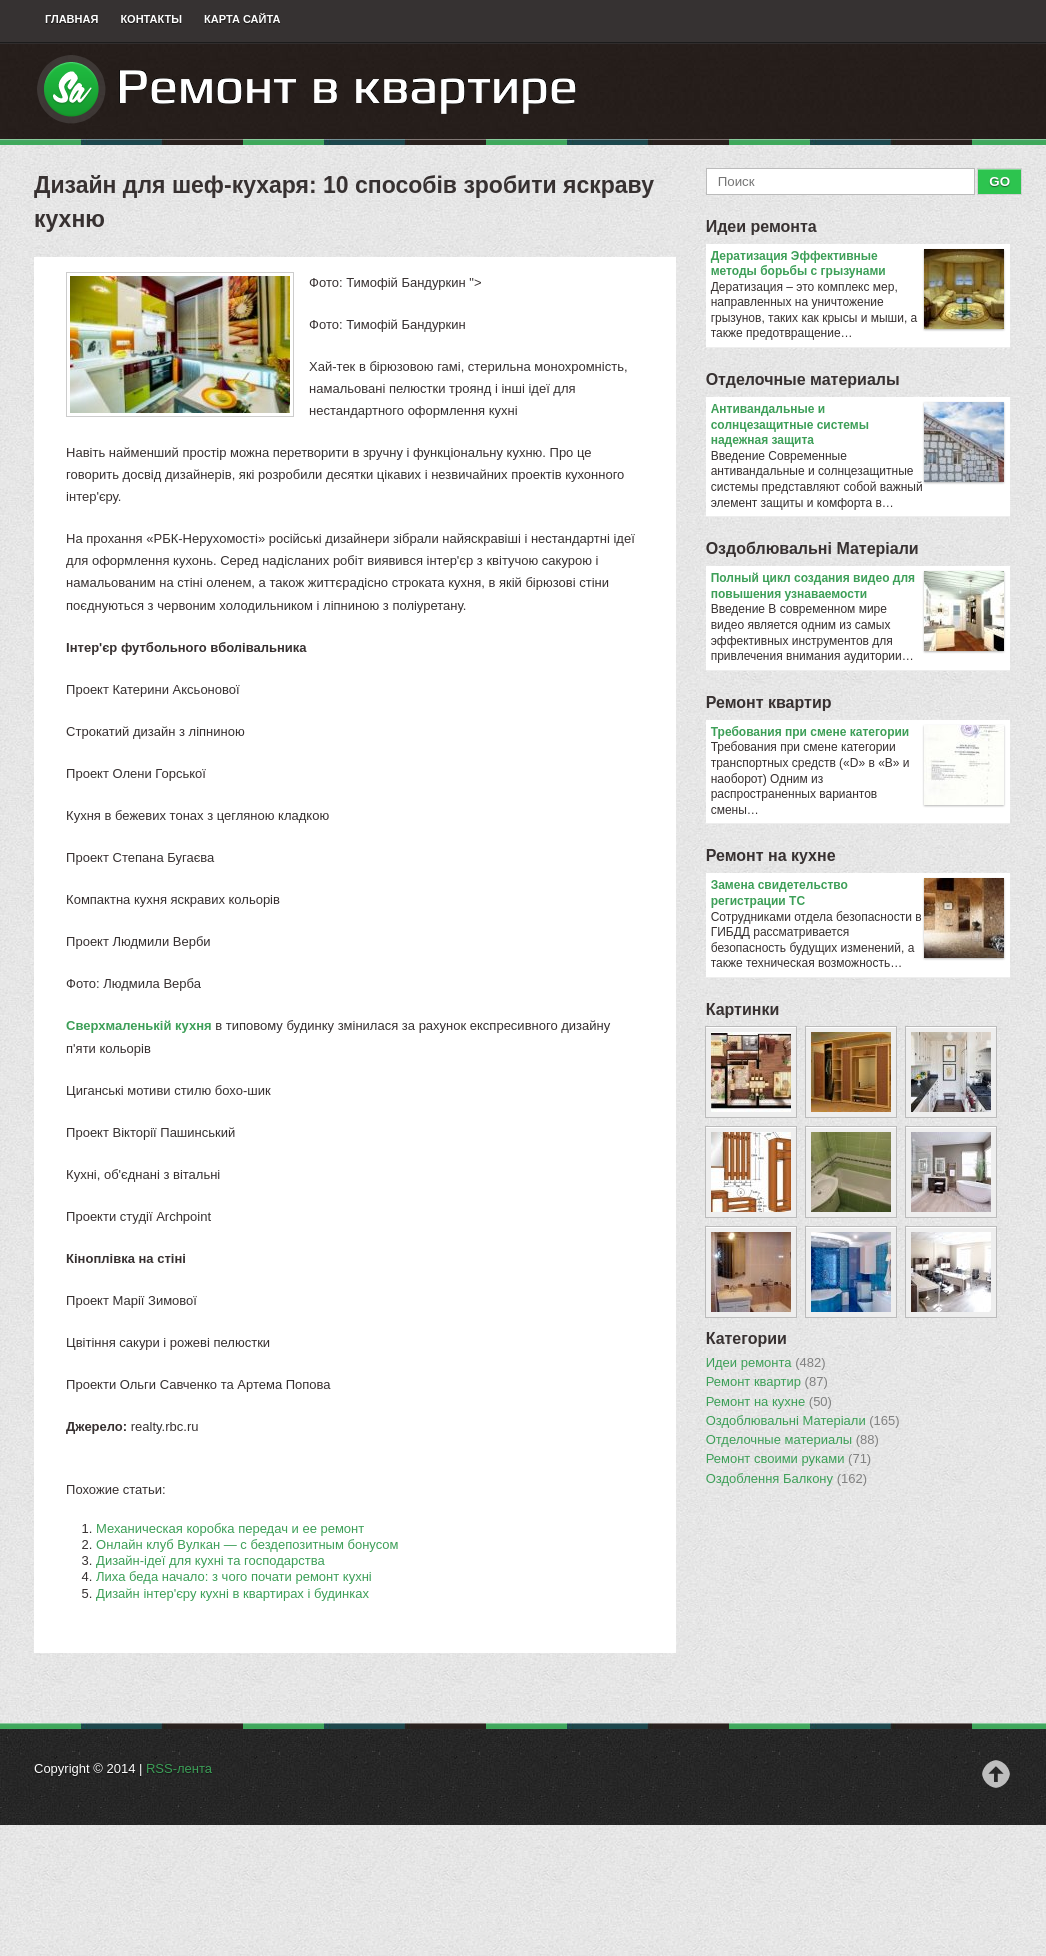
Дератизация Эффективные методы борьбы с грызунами (857, 264)
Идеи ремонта (761, 226)
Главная (71, 19)
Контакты (151, 19)
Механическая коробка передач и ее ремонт (230, 1528)
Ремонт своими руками (789, 1459)
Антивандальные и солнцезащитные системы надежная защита (857, 425)
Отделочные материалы (803, 379)
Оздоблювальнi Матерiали (812, 548)
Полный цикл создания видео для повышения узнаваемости (857, 586)
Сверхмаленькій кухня (139, 1025)
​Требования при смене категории (857, 733)
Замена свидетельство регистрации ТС (857, 893)
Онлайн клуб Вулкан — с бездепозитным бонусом (247, 1544)
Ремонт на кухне (771, 855)
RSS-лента (179, 1768)
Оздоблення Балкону (786, 1479)
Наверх (996, 1774)
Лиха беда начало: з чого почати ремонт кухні (234, 1576)
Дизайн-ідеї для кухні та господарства (210, 1560)
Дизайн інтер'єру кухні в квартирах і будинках (232, 1593)
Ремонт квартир (769, 702)
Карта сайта (242, 19)
